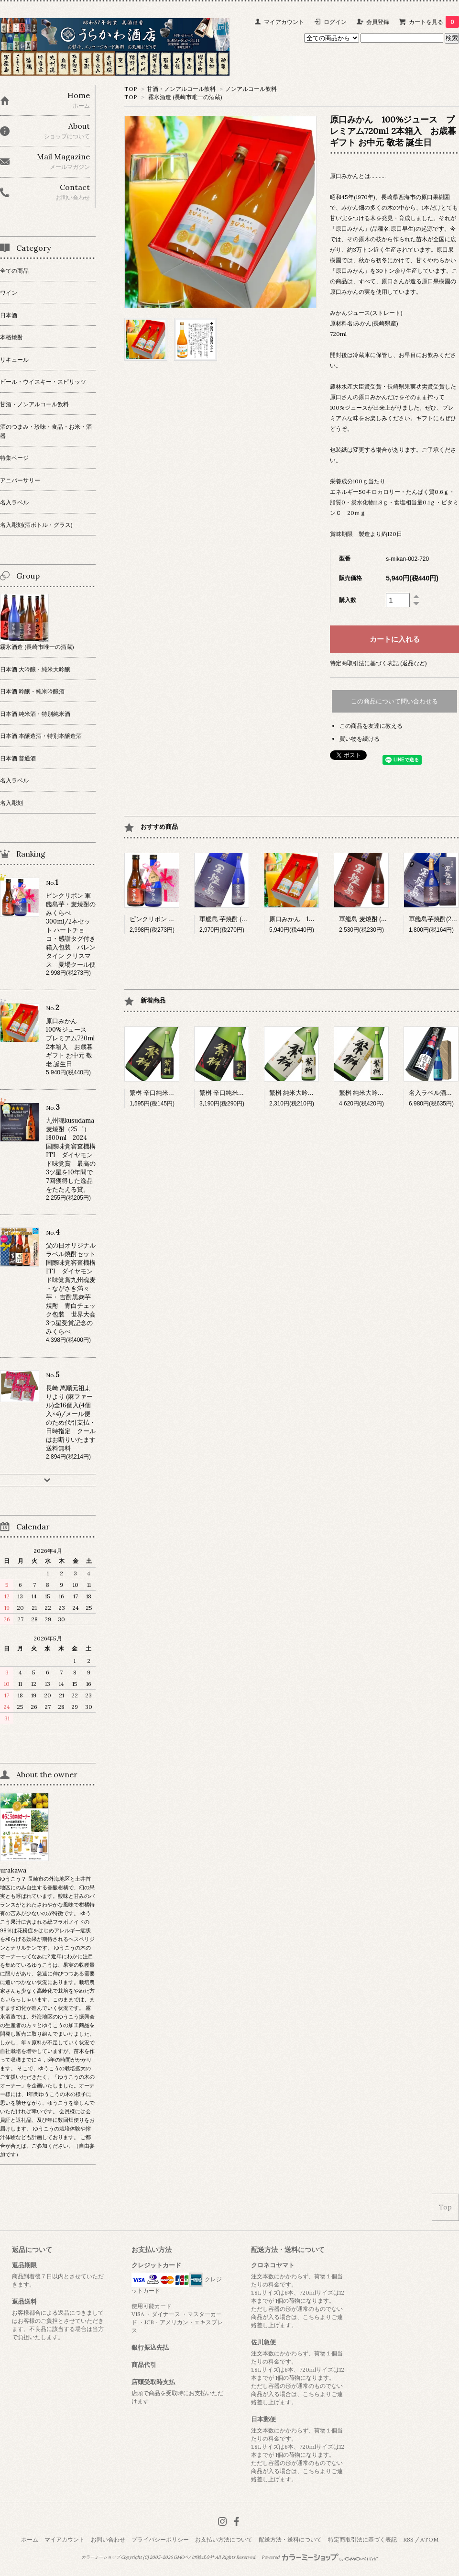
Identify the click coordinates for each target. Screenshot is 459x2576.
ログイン (335, 21)
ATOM (429, 2539)
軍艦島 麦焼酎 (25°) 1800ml (377, 919)
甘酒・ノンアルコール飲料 (181, 88)
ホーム (29, 2539)
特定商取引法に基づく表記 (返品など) (378, 663)
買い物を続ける (359, 738)
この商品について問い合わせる (394, 701)
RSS (408, 2539)
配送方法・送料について (290, 2539)
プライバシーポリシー (160, 2539)
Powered (320, 2557)
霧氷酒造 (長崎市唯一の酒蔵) (185, 96)
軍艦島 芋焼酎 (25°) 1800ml (237, 919)
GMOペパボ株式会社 (194, 2557)
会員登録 (377, 21)
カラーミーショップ (100, 2557)
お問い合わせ (108, 2539)
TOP (130, 88)
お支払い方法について (223, 2539)
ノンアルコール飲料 (251, 88)
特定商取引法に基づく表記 (362, 2539)
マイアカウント (284, 21)
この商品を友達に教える (371, 725)
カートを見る (434, 21)
